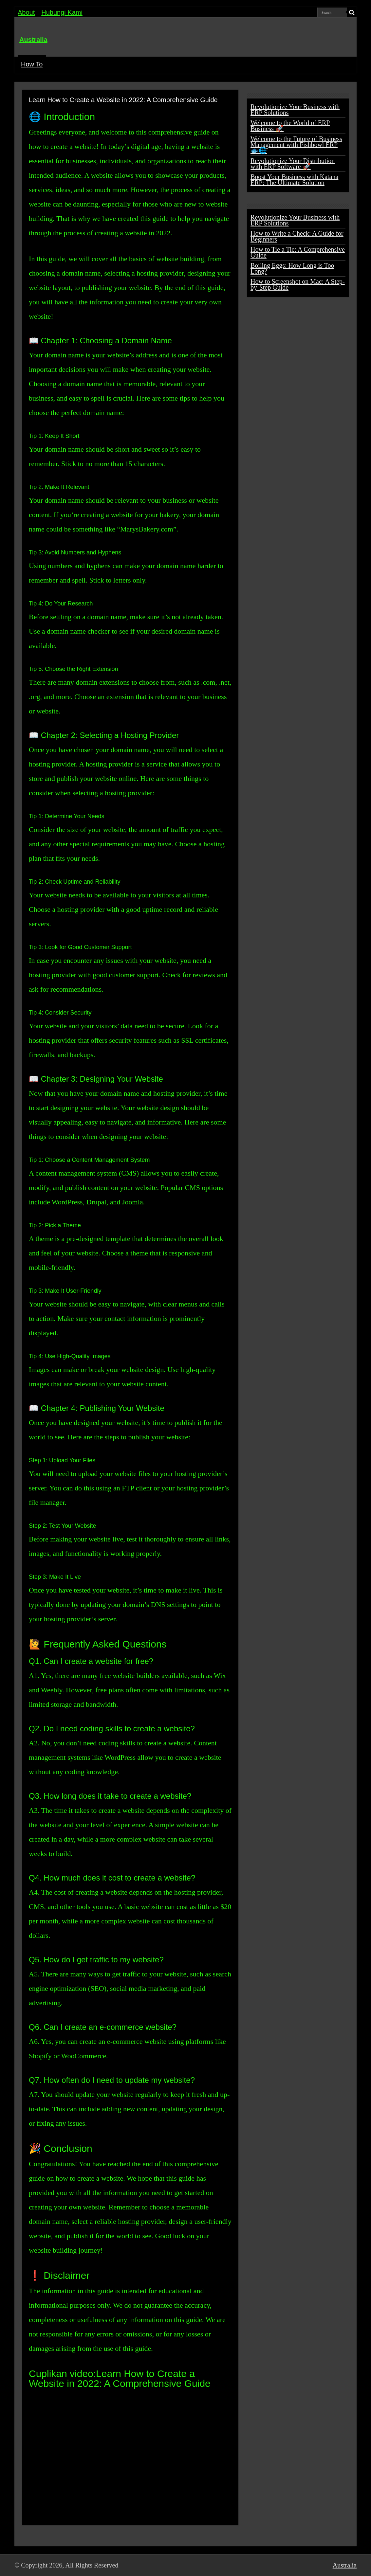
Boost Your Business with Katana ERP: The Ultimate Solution (294, 179)
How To (32, 64)
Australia (33, 39)
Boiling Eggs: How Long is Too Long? (292, 268)
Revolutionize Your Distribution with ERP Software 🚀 (292, 163)
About (26, 12)
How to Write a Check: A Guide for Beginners (296, 236)
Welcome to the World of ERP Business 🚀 (290, 125)
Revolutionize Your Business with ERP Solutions (295, 109)
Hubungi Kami (62, 12)
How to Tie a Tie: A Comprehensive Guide (297, 252)
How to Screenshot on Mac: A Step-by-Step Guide (297, 284)
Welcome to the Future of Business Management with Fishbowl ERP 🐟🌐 (296, 144)
